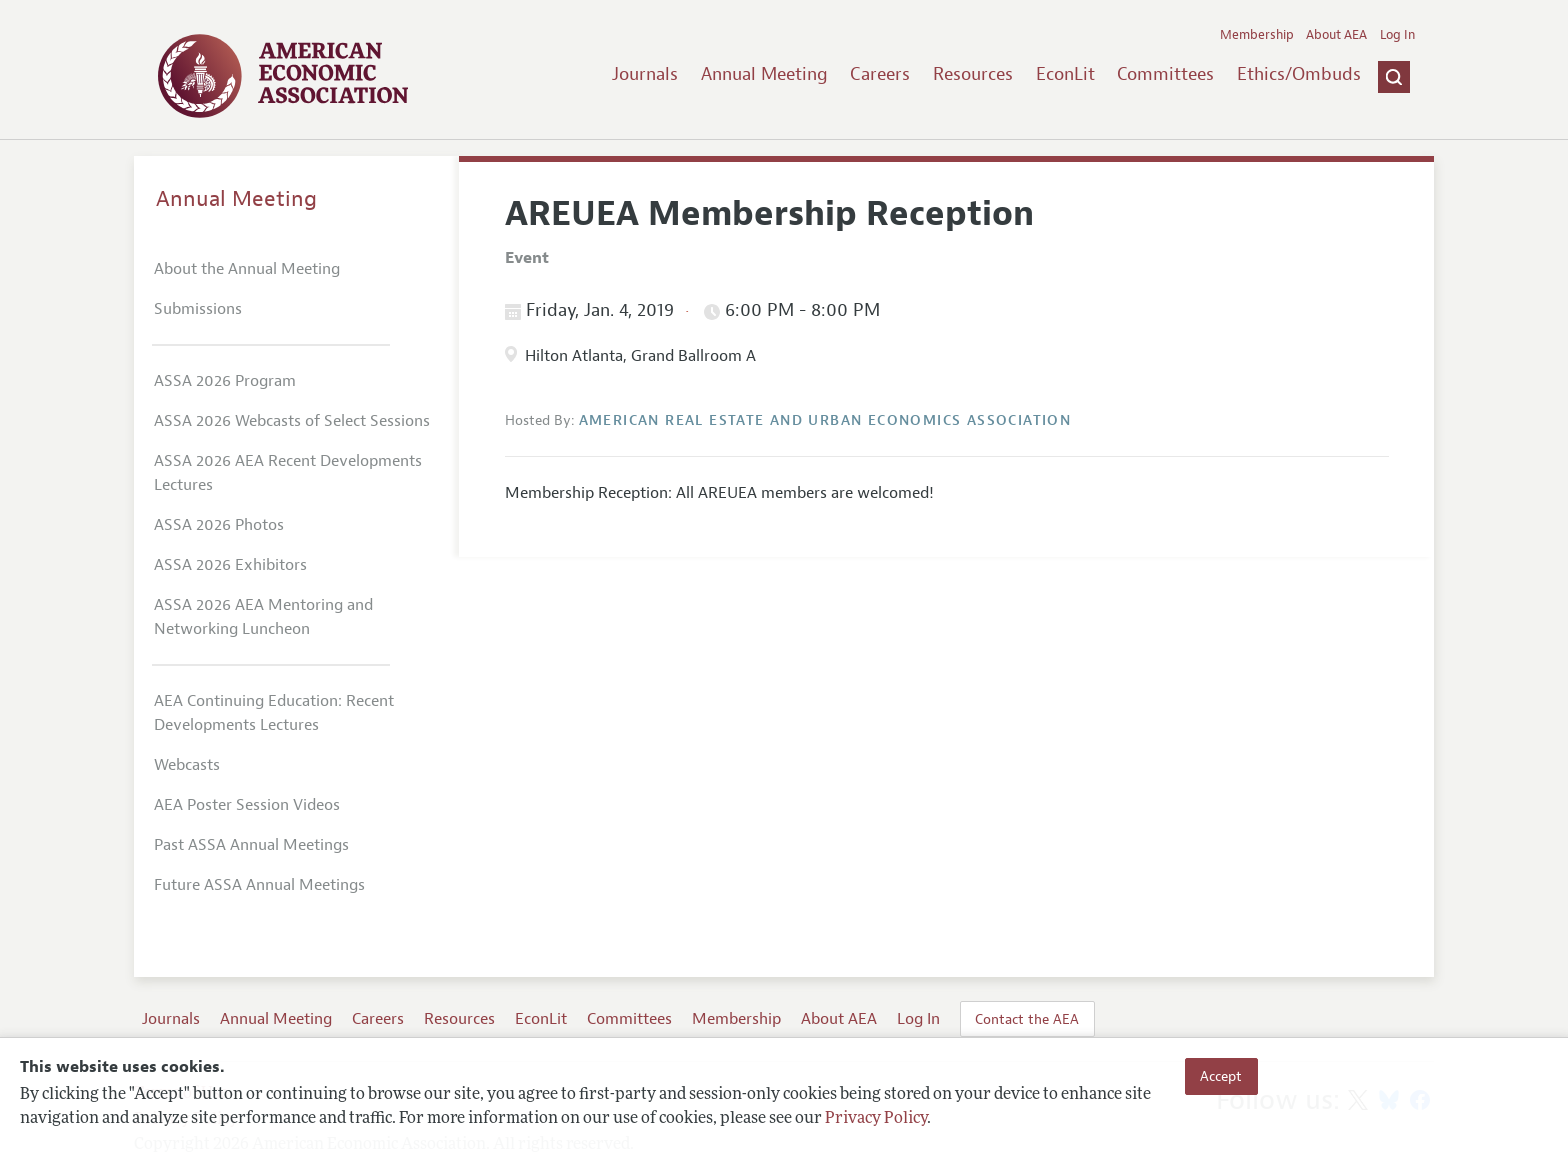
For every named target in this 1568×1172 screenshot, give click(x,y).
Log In (1397, 35)
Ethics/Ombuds (1299, 74)
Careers (880, 74)
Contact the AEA (1027, 1019)
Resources (973, 74)
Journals (645, 74)
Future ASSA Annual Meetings (259, 885)
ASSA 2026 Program (225, 381)
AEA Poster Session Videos (247, 805)
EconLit (1065, 74)
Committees (1165, 74)
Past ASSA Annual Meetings (251, 845)
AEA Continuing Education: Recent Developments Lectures (274, 713)
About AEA (1336, 35)
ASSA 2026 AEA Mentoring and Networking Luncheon (263, 617)
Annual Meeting (764, 74)
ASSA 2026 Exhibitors (230, 565)
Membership (1257, 35)
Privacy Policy (876, 1119)
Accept (1221, 1076)
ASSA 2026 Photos (219, 525)
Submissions (198, 309)
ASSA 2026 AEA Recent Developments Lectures (288, 473)
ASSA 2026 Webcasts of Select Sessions (292, 421)
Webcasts (187, 765)
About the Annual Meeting (247, 269)
